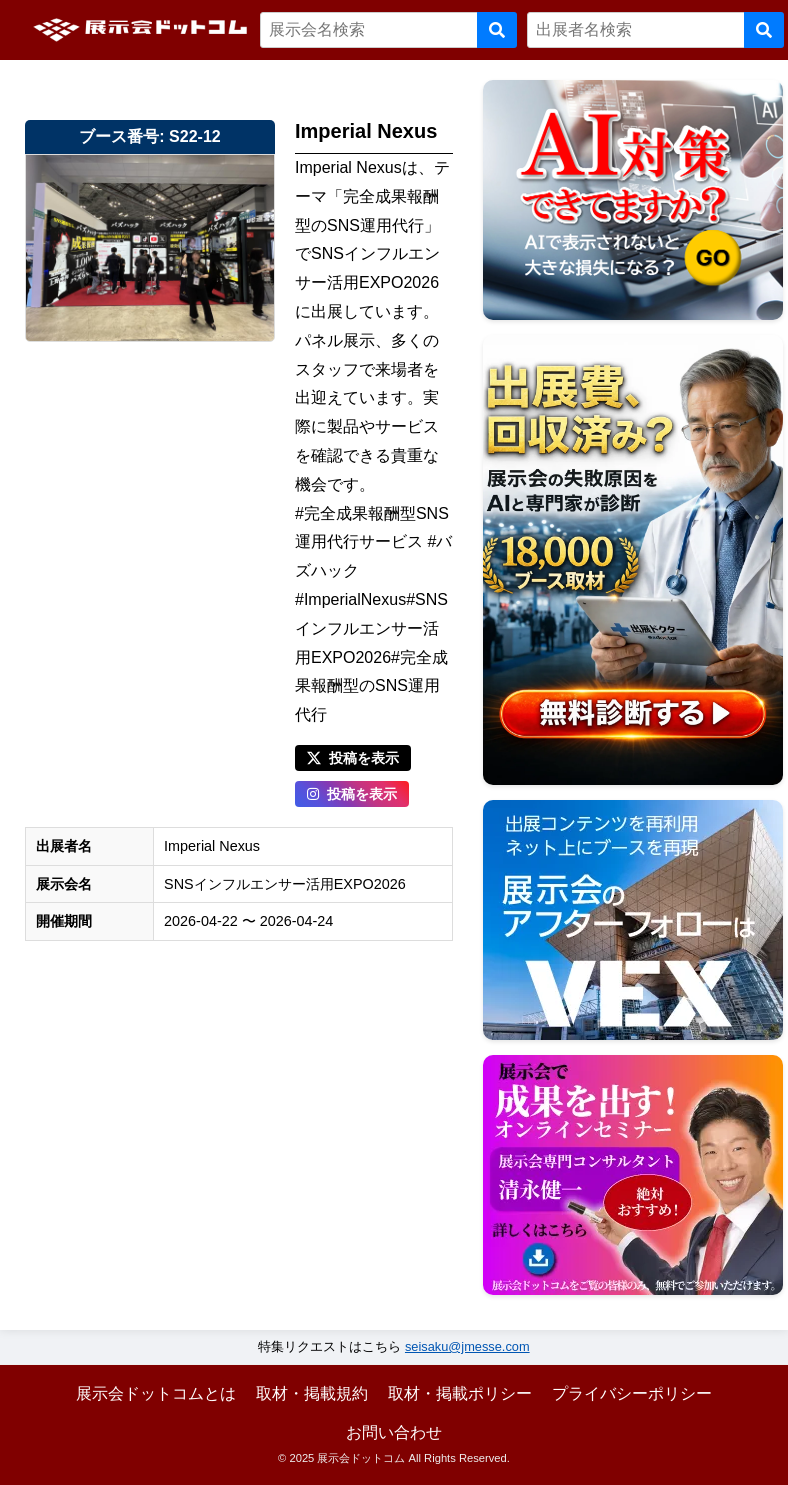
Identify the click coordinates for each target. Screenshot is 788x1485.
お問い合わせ (394, 1432)
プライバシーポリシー (632, 1393)
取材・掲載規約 (312, 1393)
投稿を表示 (353, 758)
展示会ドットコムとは (156, 1393)
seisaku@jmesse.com (467, 1346)
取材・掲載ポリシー (460, 1393)
